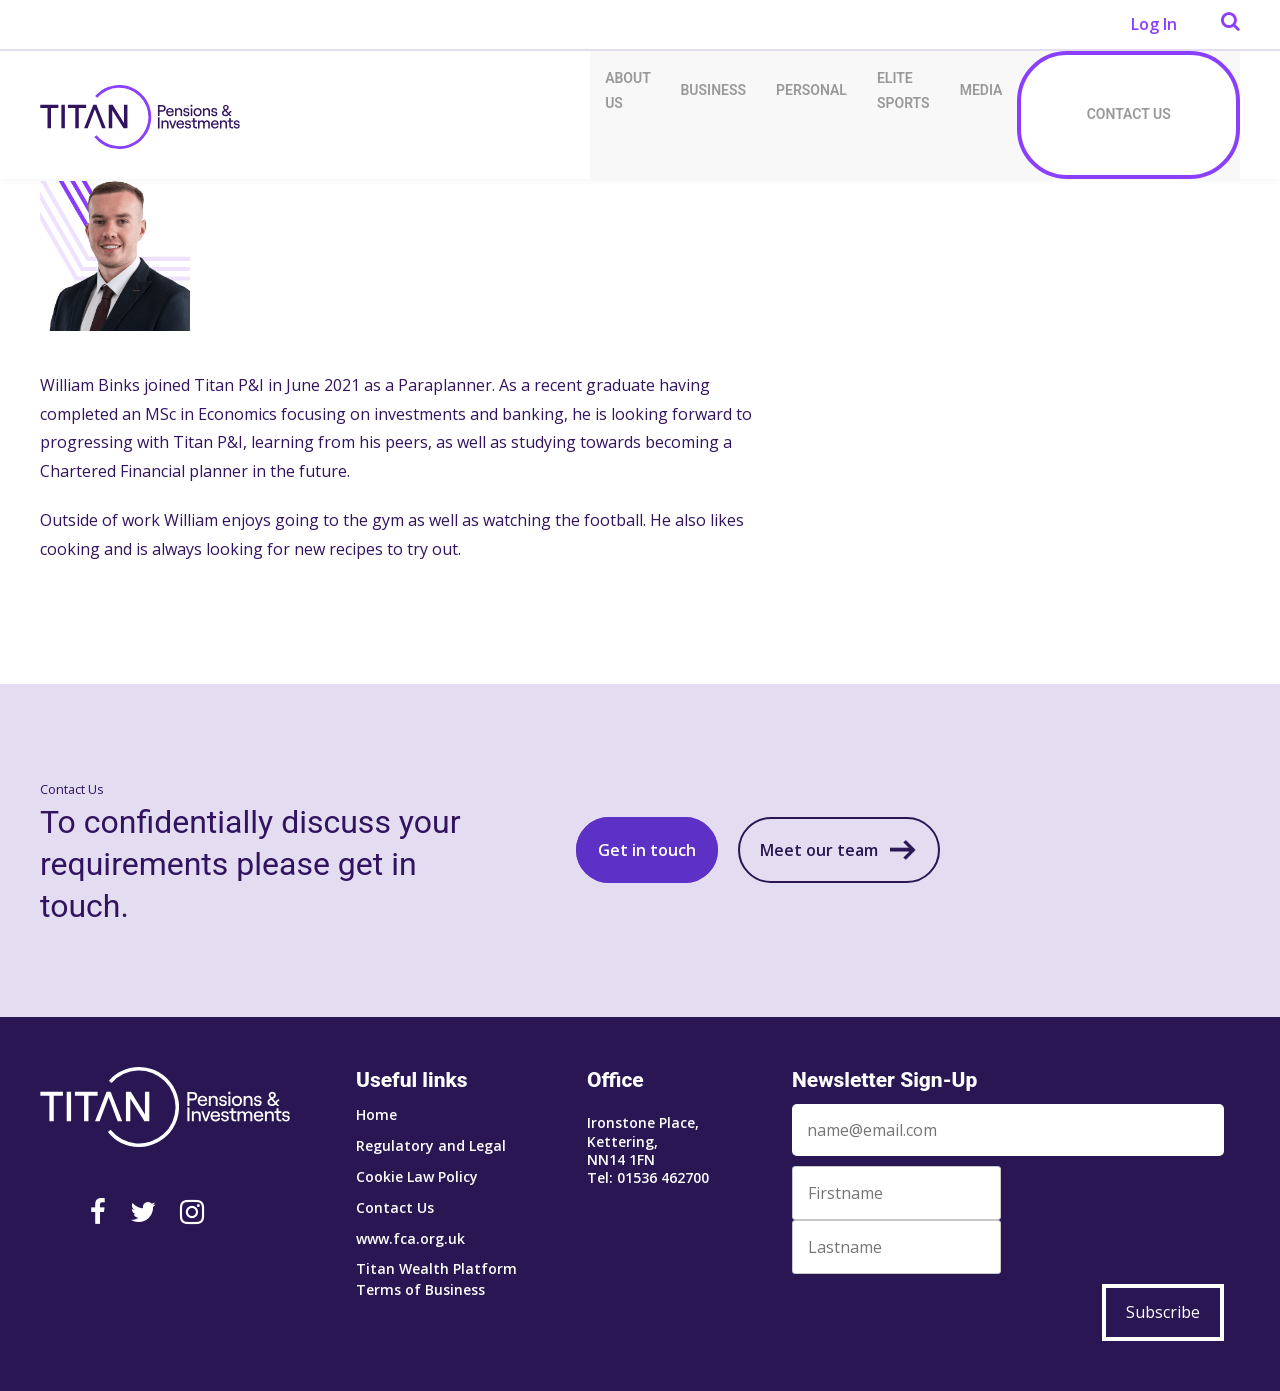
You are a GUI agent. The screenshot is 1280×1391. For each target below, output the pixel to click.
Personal (811, 90)
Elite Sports (903, 90)
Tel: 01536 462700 (648, 1177)
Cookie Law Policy (417, 1176)
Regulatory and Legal (431, 1145)
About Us (627, 90)
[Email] (1008, 1130)
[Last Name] (896, 1247)
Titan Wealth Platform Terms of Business (436, 1279)
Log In (1154, 24)
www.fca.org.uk (410, 1238)
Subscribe (1163, 1312)
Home (376, 1114)
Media (981, 90)
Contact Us (1129, 114)
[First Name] (896, 1193)
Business (713, 90)
